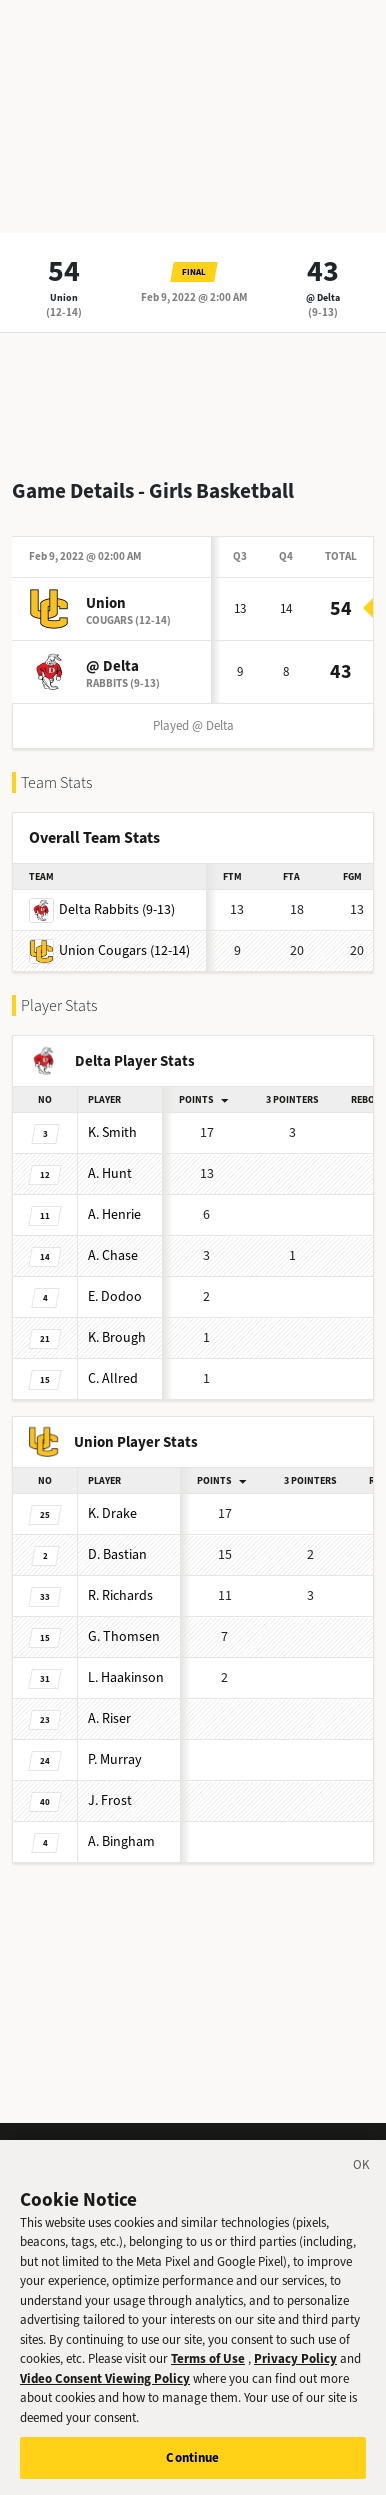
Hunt (110, 1173)
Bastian (117, 1554)
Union (64, 297)
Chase (113, 1255)
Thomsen (124, 1636)
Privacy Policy (295, 2375)
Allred (113, 1378)
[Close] (362, 2185)
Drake (112, 1513)
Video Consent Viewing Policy (105, 2395)
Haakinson (126, 1677)
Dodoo (115, 1296)
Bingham (121, 1841)
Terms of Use (208, 2375)
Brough (117, 1337)
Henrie (114, 1214)
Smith (112, 1132)
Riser (109, 1718)
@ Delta (323, 297)
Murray (115, 1759)
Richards (120, 1595)
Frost (110, 1800)
